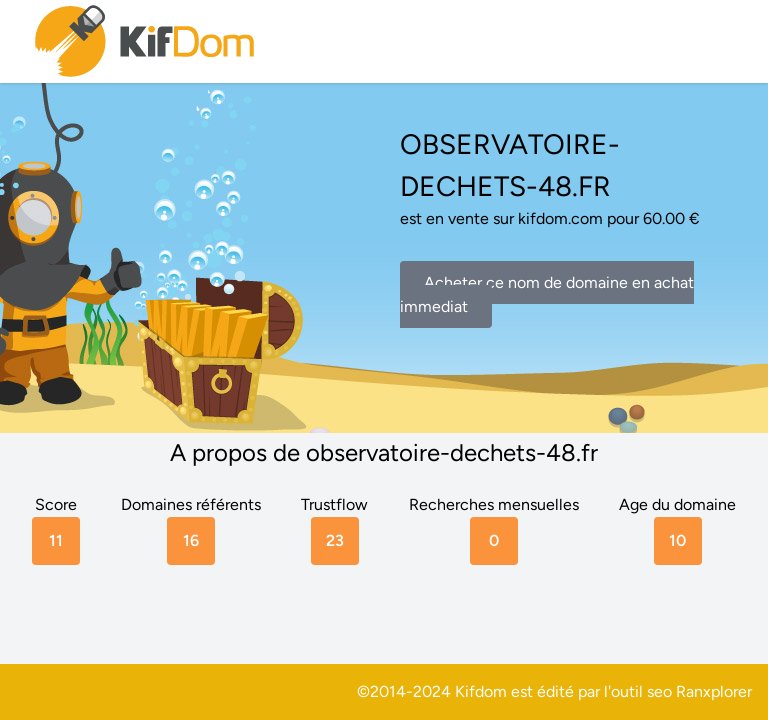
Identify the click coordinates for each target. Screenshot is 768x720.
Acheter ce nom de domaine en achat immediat (547, 294)
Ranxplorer (714, 691)
